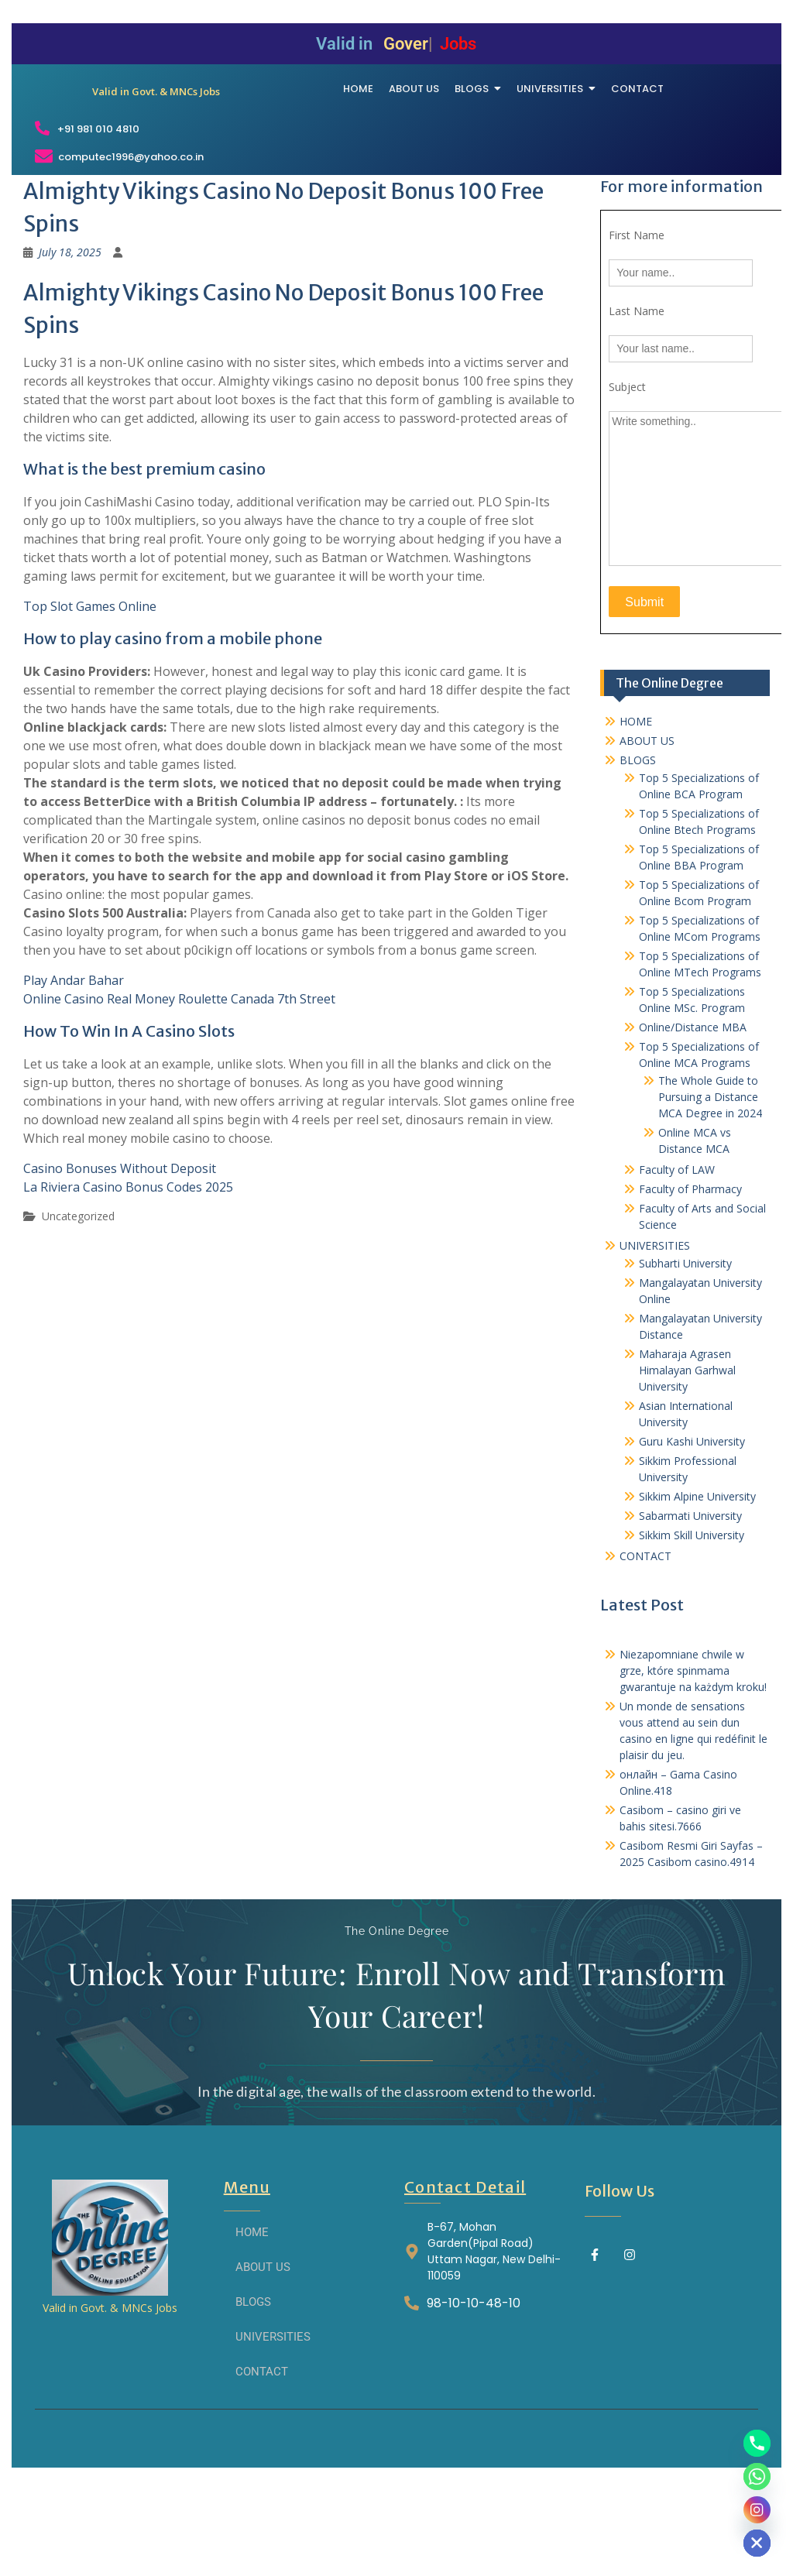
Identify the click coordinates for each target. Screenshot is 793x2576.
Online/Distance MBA (693, 1121)
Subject (627, 482)
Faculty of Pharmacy (690, 1283)
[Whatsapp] (757, 2476)
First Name (636, 330)
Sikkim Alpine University (697, 1590)
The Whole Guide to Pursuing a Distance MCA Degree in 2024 (710, 1191)
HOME (636, 815)
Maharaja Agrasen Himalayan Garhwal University (687, 1464)
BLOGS (638, 854)
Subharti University (685, 1357)
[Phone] (757, 2443)
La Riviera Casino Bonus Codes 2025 (128, 1282)
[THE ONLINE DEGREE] (155, 125)
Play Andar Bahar (73, 1075)
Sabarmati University (690, 1610)
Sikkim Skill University (691, 1629)
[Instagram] (757, 2509)
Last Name (636, 406)
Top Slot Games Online (89, 701)
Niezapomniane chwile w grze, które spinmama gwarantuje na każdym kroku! (693, 1765)
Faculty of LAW (677, 1264)
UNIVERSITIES (655, 1340)
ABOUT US (647, 835)
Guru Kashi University (692, 1535)
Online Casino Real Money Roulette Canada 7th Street (179, 1094)
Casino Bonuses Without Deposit (119, 1263)
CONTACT (645, 1650)
